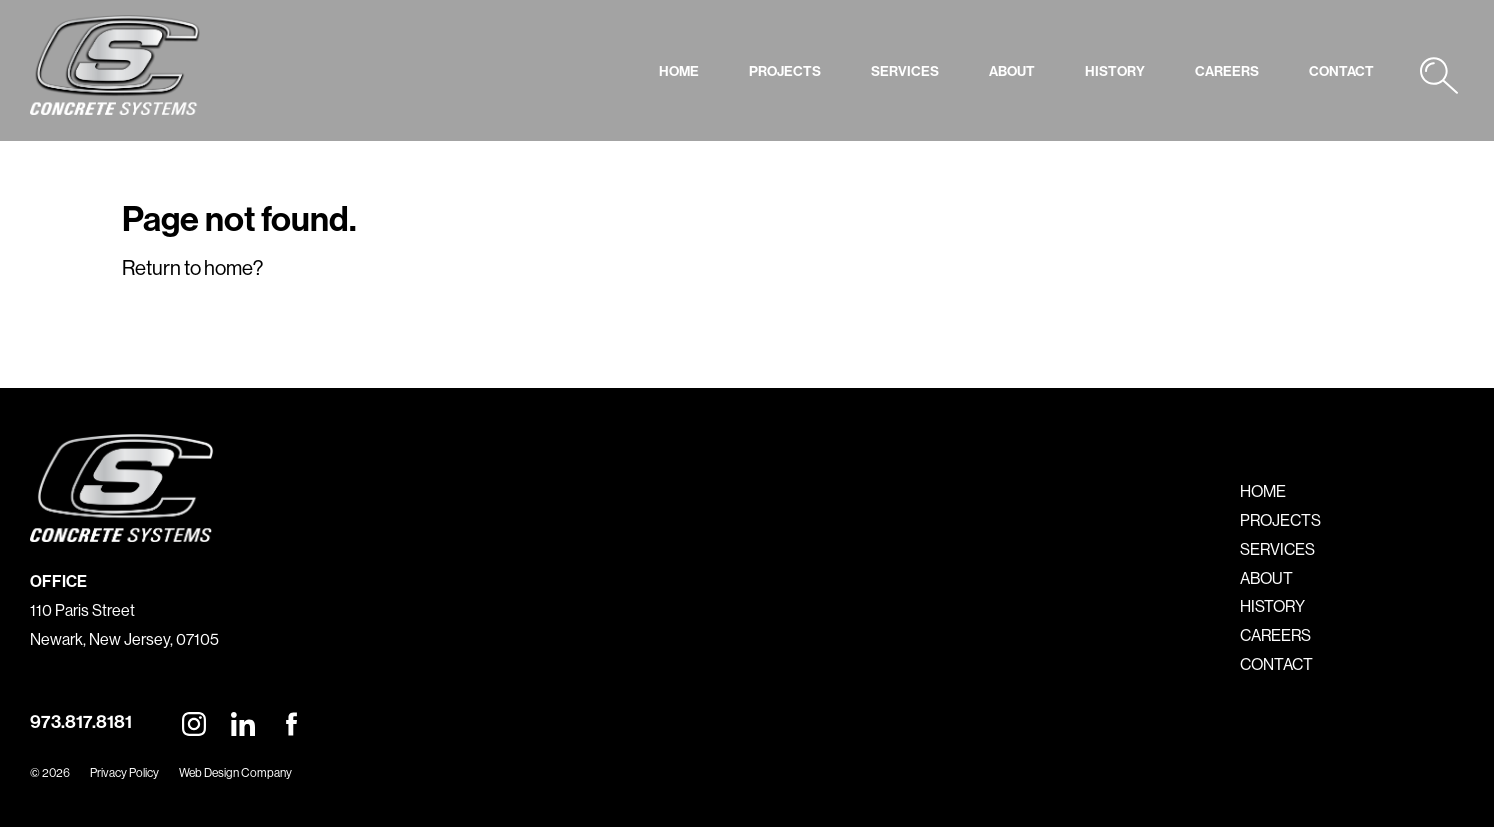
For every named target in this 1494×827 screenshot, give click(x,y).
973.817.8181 (81, 721)
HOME (679, 71)
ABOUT (1012, 71)
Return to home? (192, 267)
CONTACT (1341, 71)
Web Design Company (235, 772)
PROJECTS (785, 71)
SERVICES (905, 71)
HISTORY (1115, 71)
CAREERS (1227, 71)
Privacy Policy (124, 772)
